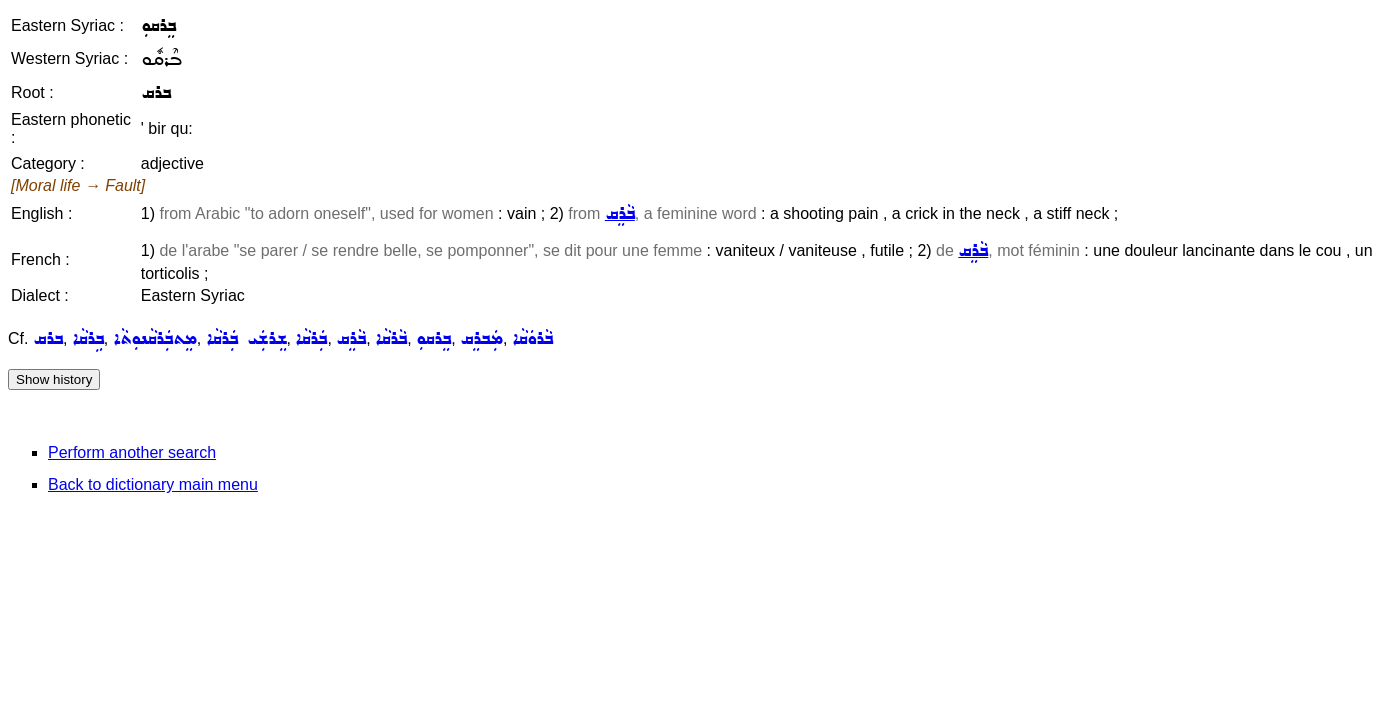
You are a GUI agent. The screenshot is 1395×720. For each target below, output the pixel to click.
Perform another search (132, 452)
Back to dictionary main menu (153, 484)
